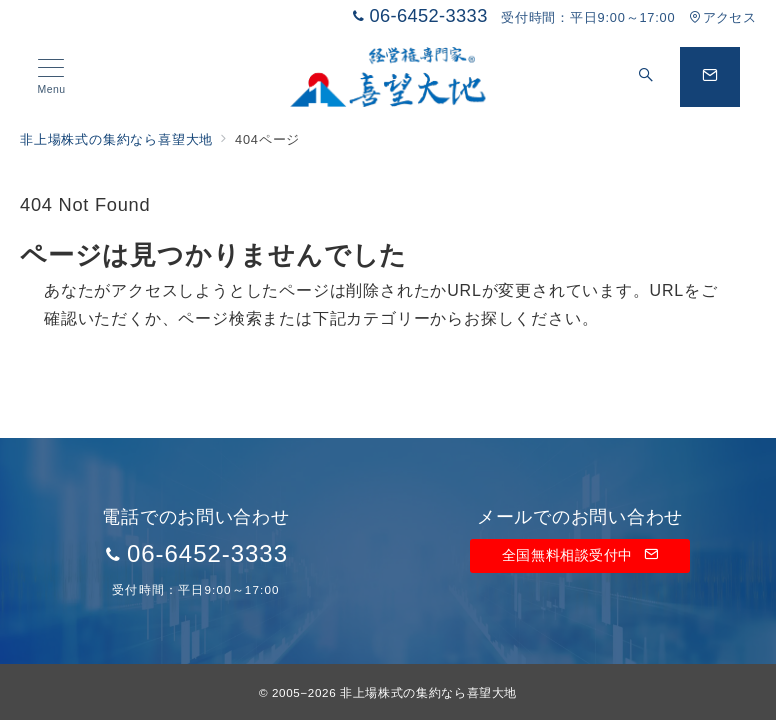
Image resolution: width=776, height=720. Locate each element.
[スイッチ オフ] (646, 77)
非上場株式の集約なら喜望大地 (428, 692)
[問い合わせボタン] (710, 77)
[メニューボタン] (51, 77)
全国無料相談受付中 (580, 555)
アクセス (722, 17)
